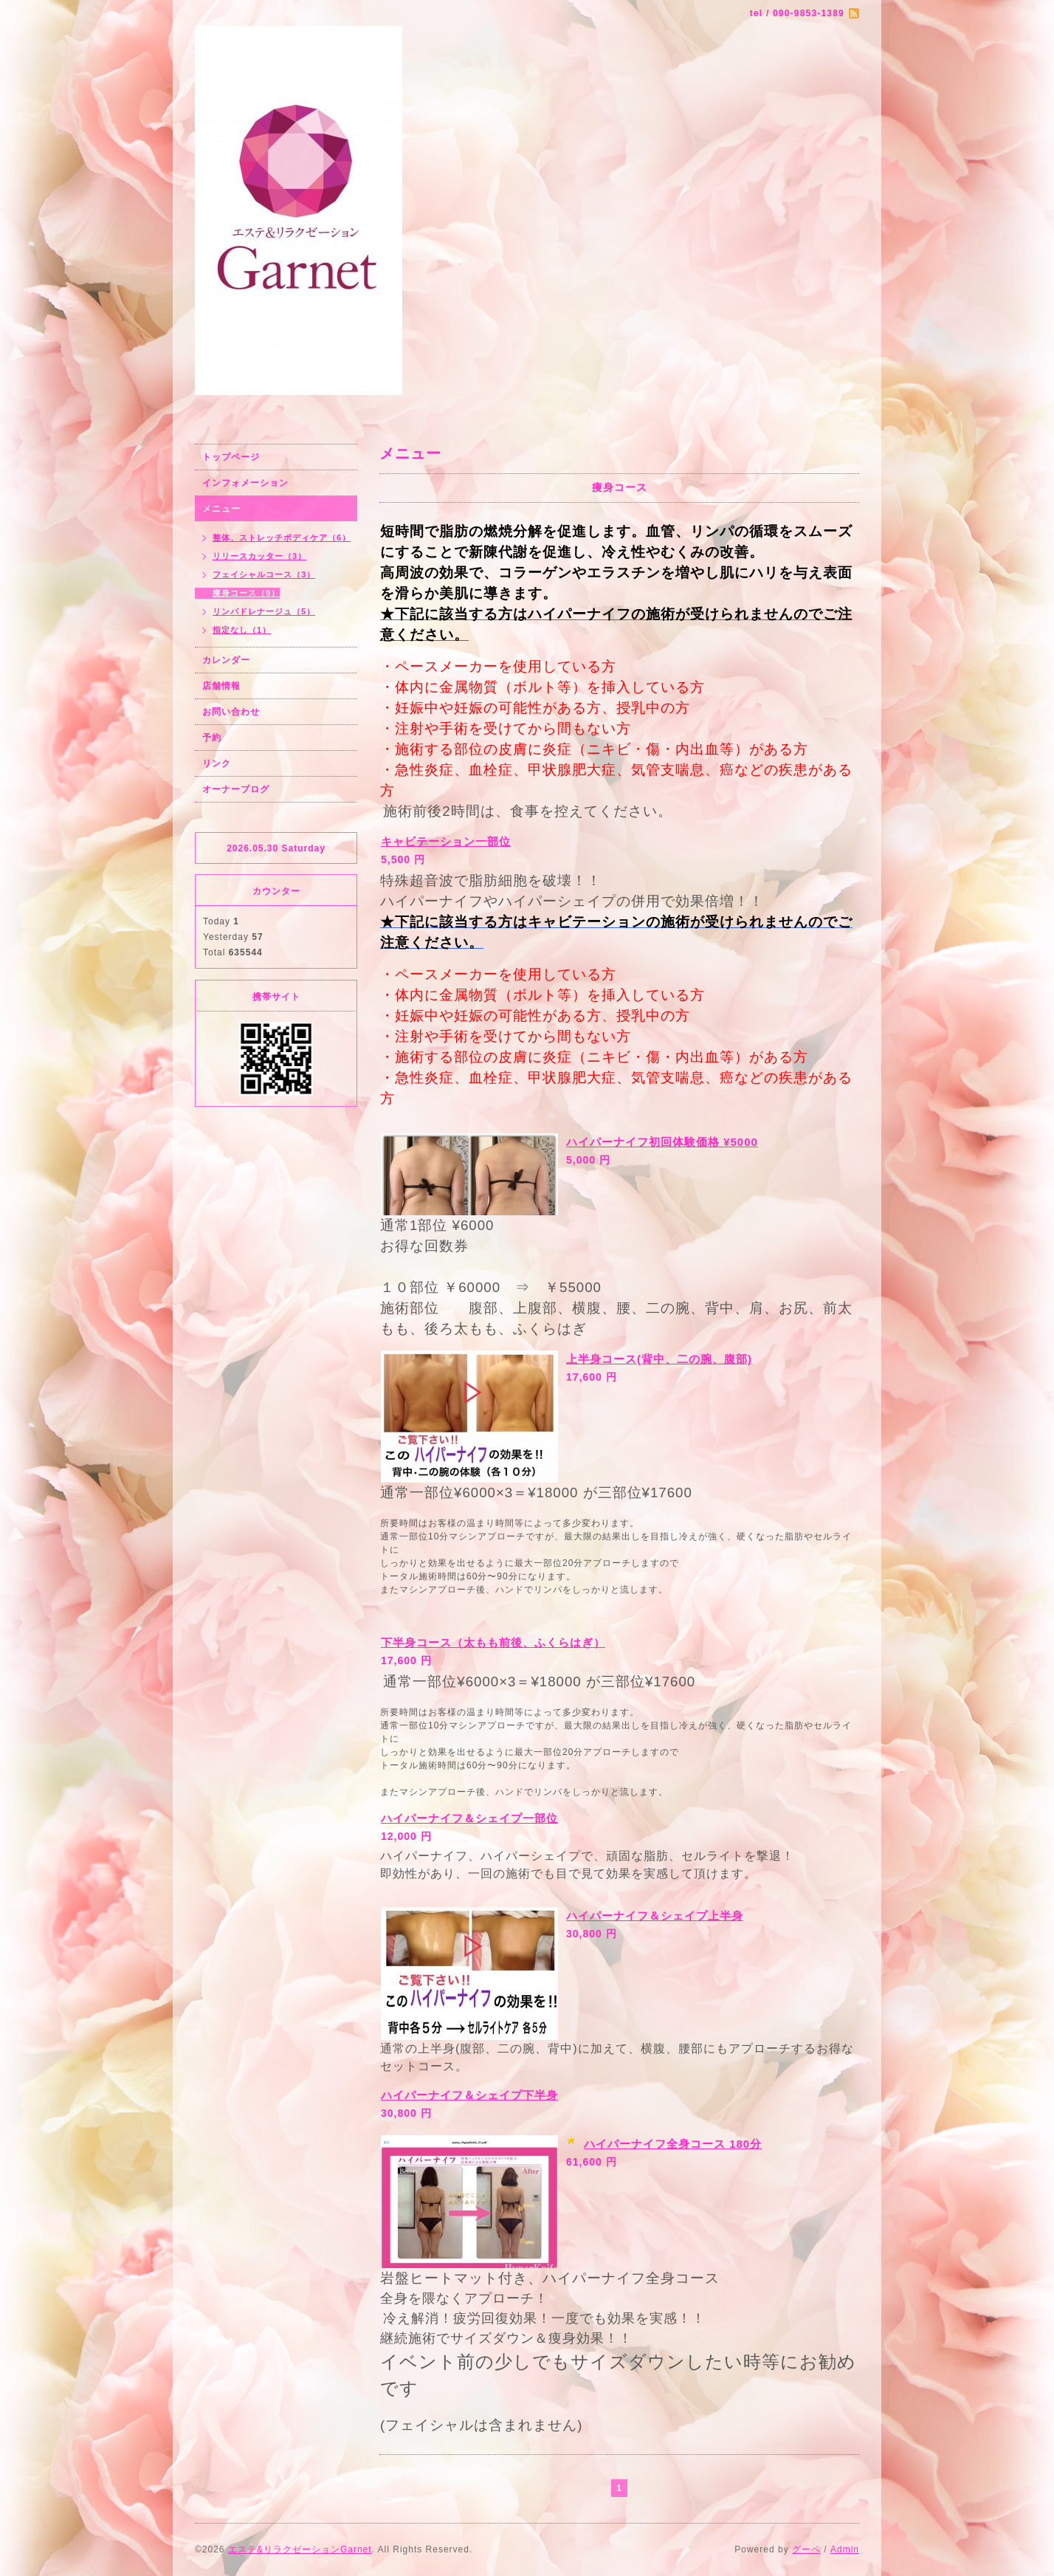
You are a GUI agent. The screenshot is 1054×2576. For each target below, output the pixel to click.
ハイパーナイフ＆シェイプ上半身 (654, 1915)
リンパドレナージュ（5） (264, 611)
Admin (844, 2549)
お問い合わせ (231, 712)
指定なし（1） (242, 629)
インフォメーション (245, 483)
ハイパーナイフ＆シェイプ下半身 (469, 2095)
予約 (211, 737)
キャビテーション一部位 (446, 841)
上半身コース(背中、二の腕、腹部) (659, 1359)
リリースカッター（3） (259, 556)
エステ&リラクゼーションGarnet (300, 2549)
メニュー (221, 509)
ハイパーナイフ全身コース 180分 (673, 2143)
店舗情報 (221, 686)
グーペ (806, 2549)
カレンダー (226, 660)
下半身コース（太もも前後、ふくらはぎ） (493, 1642)
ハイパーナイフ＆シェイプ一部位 (469, 1818)
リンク (216, 763)
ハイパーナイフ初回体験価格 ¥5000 (662, 1142)
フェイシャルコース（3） (264, 574)
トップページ (231, 457)
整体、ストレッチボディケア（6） (282, 537)
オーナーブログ (235, 789)
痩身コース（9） (246, 592)
